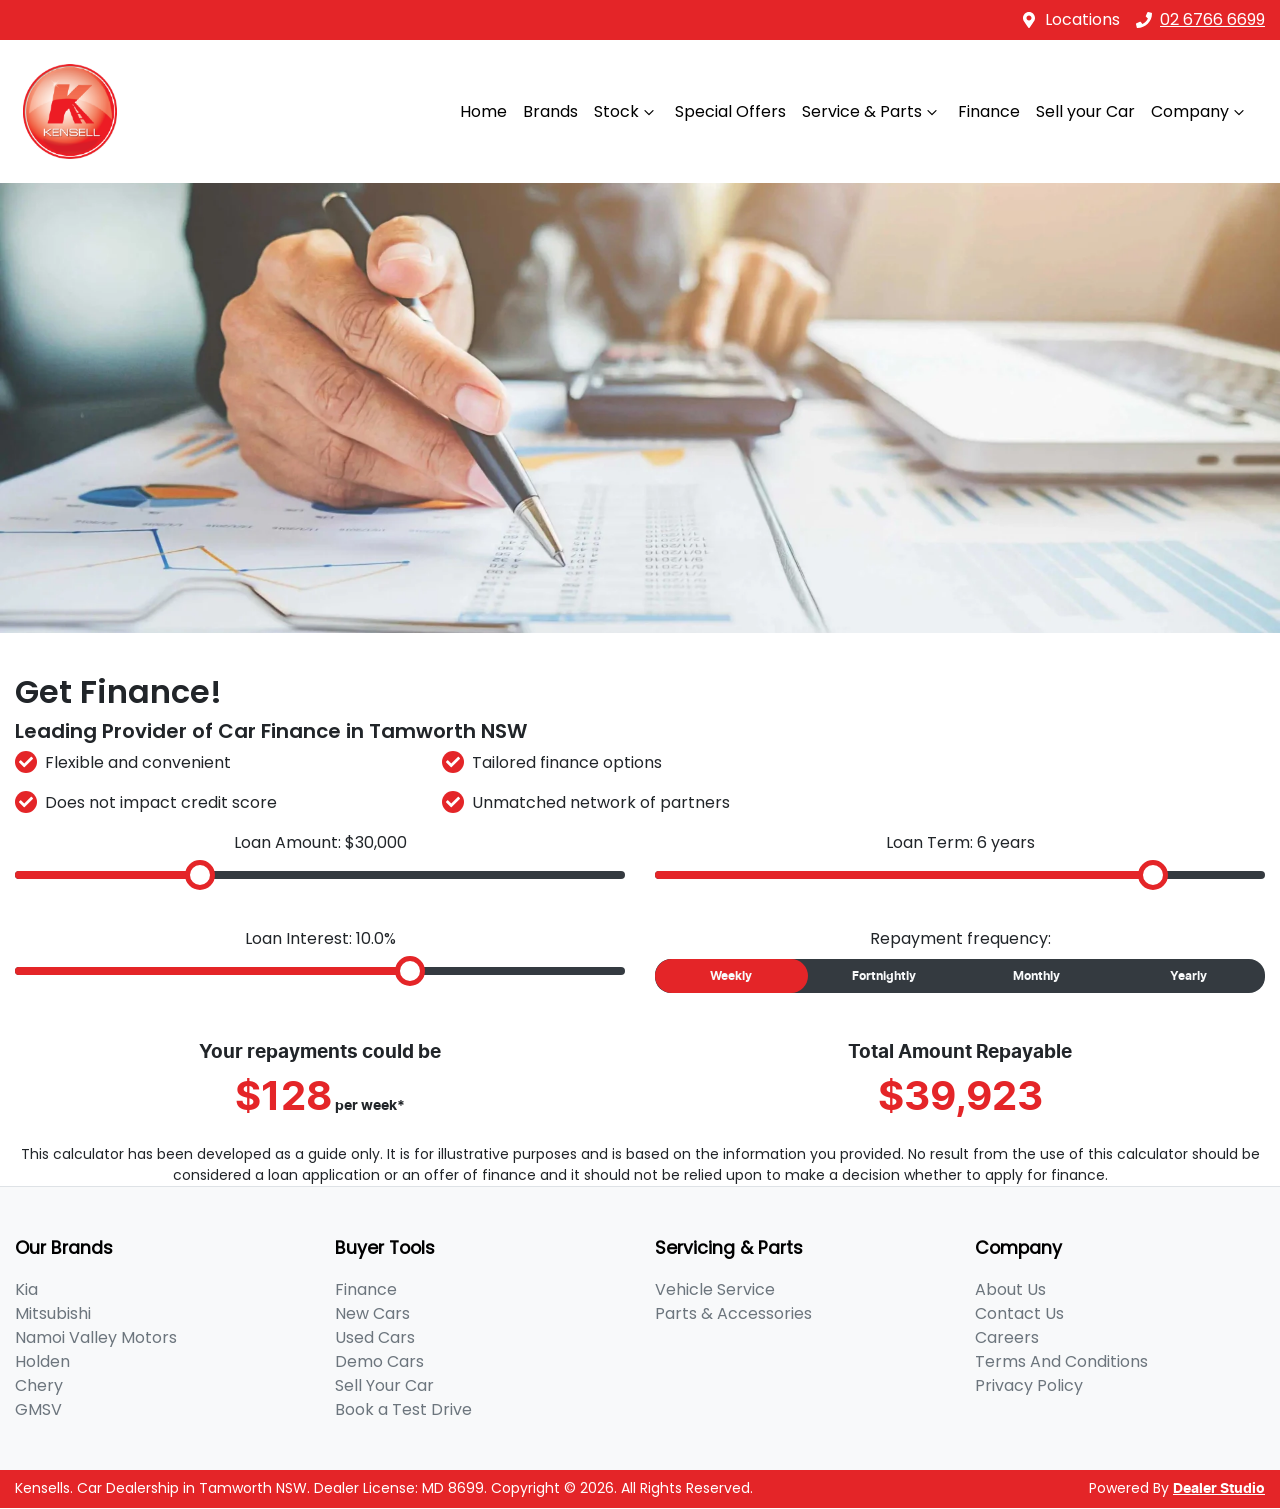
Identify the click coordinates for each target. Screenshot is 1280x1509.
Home (483, 111)
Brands (550, 111)
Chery (39, 1385)
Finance (989, 111)
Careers (1007, 1337)
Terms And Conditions (1061, 1361)
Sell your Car (1085, 111)
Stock (626, 111)
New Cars (372, 1313)
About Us (1010, 1289)
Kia (26, 1289)
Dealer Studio (1219, 1489)
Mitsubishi (53, 1313)
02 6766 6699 (1200, 19)
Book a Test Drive (403, 1409)
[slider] (200, 875)
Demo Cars (379, 1361)
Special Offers (730, 111)
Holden (42, 1361)
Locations (1082, 19)
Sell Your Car (384, 1385)
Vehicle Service (715, 1289)
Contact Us (1019, 1313)
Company (1200, 111)
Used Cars (375, 1337)
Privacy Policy (1029, 1385)
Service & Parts (872, 111)
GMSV (38, 1409)
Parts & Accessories (733, 1313)
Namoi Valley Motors (96, 1337)
